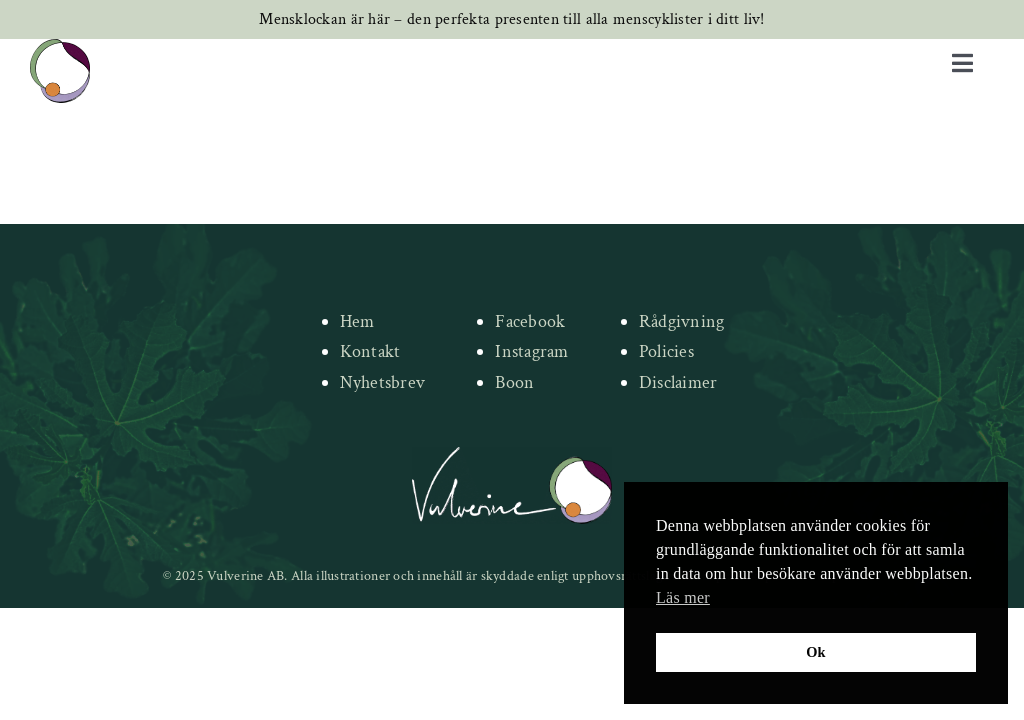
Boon (514, 382)
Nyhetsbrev (383, 382)
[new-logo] (60, 48)
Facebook (530, 321)
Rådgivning (682, 321)
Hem (357, 321)
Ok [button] (816, 652)
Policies (666, 351)
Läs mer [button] (683, 597)
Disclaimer (678, 382)
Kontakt (370, 351)
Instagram (531, 351)
